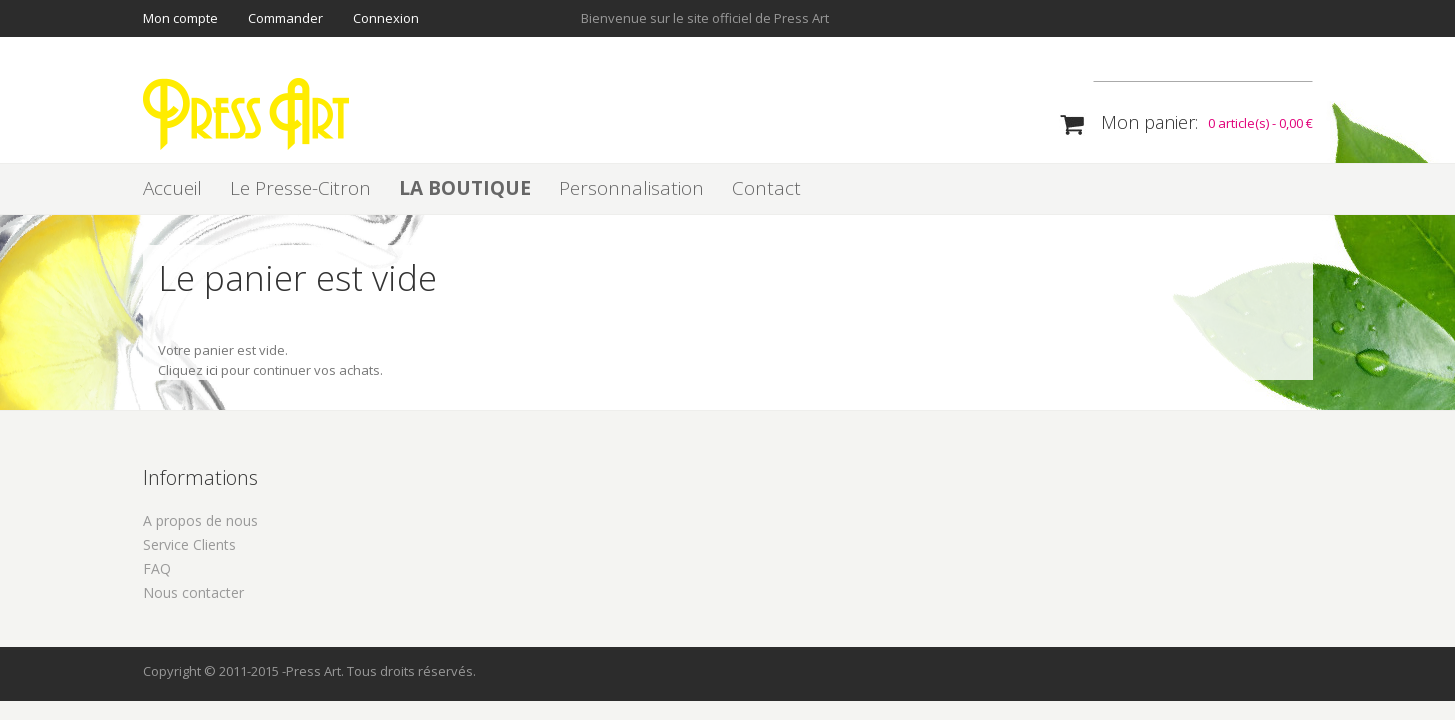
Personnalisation (631, 188)
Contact (766, 188)
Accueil (172, 188)
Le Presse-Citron (300, 188)
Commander (285, 18)
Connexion (386, 18)
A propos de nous (200, 520)
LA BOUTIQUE (465, 188)
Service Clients (189, 544)
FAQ (157, 568)
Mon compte (180, 18)
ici (212, 370)
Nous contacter (193, 592)
